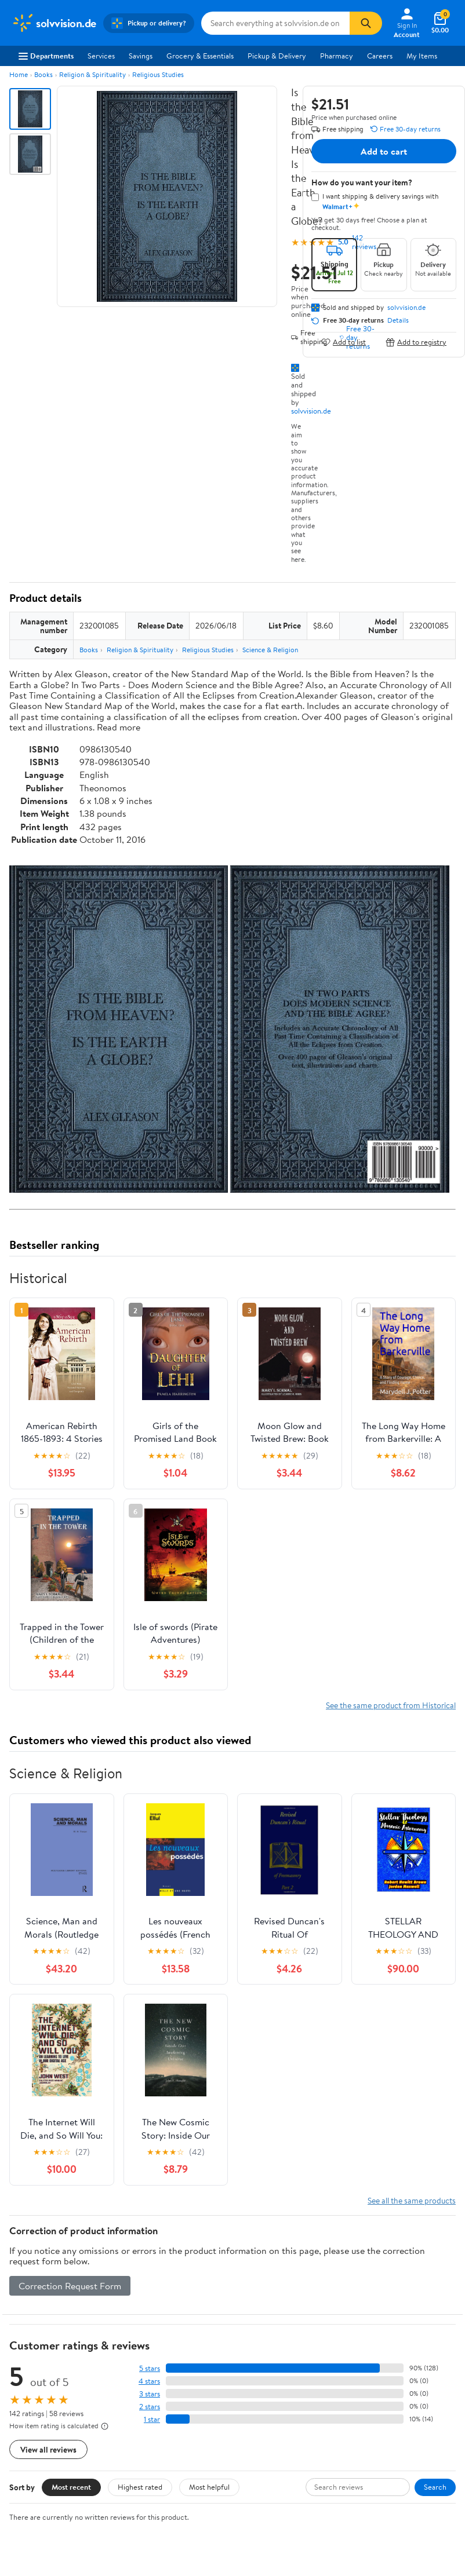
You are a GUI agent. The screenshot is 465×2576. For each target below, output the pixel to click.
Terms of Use (378, 2330)
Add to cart (384, 151)
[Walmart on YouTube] (59, 2523)
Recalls (253, 2372)
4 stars (149, 2062)
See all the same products (412, 1881)
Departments (46, 55)
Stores (137, 2345)
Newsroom (29, 2361)
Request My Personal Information (391, 2382)
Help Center (220, 2276)
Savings (140, 55)
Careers (380, 55)
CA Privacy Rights (386, 2361)
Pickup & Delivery (277, 55)
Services (101, 55)
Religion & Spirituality (92, 74)
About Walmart (36, 2330)
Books (43, 74)
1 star (152, 2100)
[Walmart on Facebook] (18, 2523)
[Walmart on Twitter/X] (38, 2523)
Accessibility (262, 2388)
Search (435, 2168)
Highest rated (140, 2168)
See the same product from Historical (391, 1385)
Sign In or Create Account (125, 2276)
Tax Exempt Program (275, 2419)
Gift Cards (144, 2393)
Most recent (71, 2168)
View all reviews (48, 2130)
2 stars (149, 2087)
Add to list (343, 342)
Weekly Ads (364, 2276)
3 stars (149, 2074)
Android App (32, 2482)
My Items (421, 55)
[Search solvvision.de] (275, 23)
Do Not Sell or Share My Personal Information (396, 2409)
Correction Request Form (70, 1966)
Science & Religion (270, 650)
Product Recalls (267, 2404)
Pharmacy (336, 55)
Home (18, 74)
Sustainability (33, 2393)
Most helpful (209, 2168)
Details (398, 320)
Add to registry (416, 342)
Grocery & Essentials (200, 55)
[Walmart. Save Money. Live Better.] (54, 23)
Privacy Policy (380, 2345)
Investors (26, 2377)
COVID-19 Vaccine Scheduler (273, 2335)
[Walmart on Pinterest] (80, 2523)
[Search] (366, 23)
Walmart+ (143, 2377)
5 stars (149, 2049)
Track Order (292, 2276)
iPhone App (30, 2466)
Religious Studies (158, 74)
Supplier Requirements (49, 2409)
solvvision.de (311, 410)
